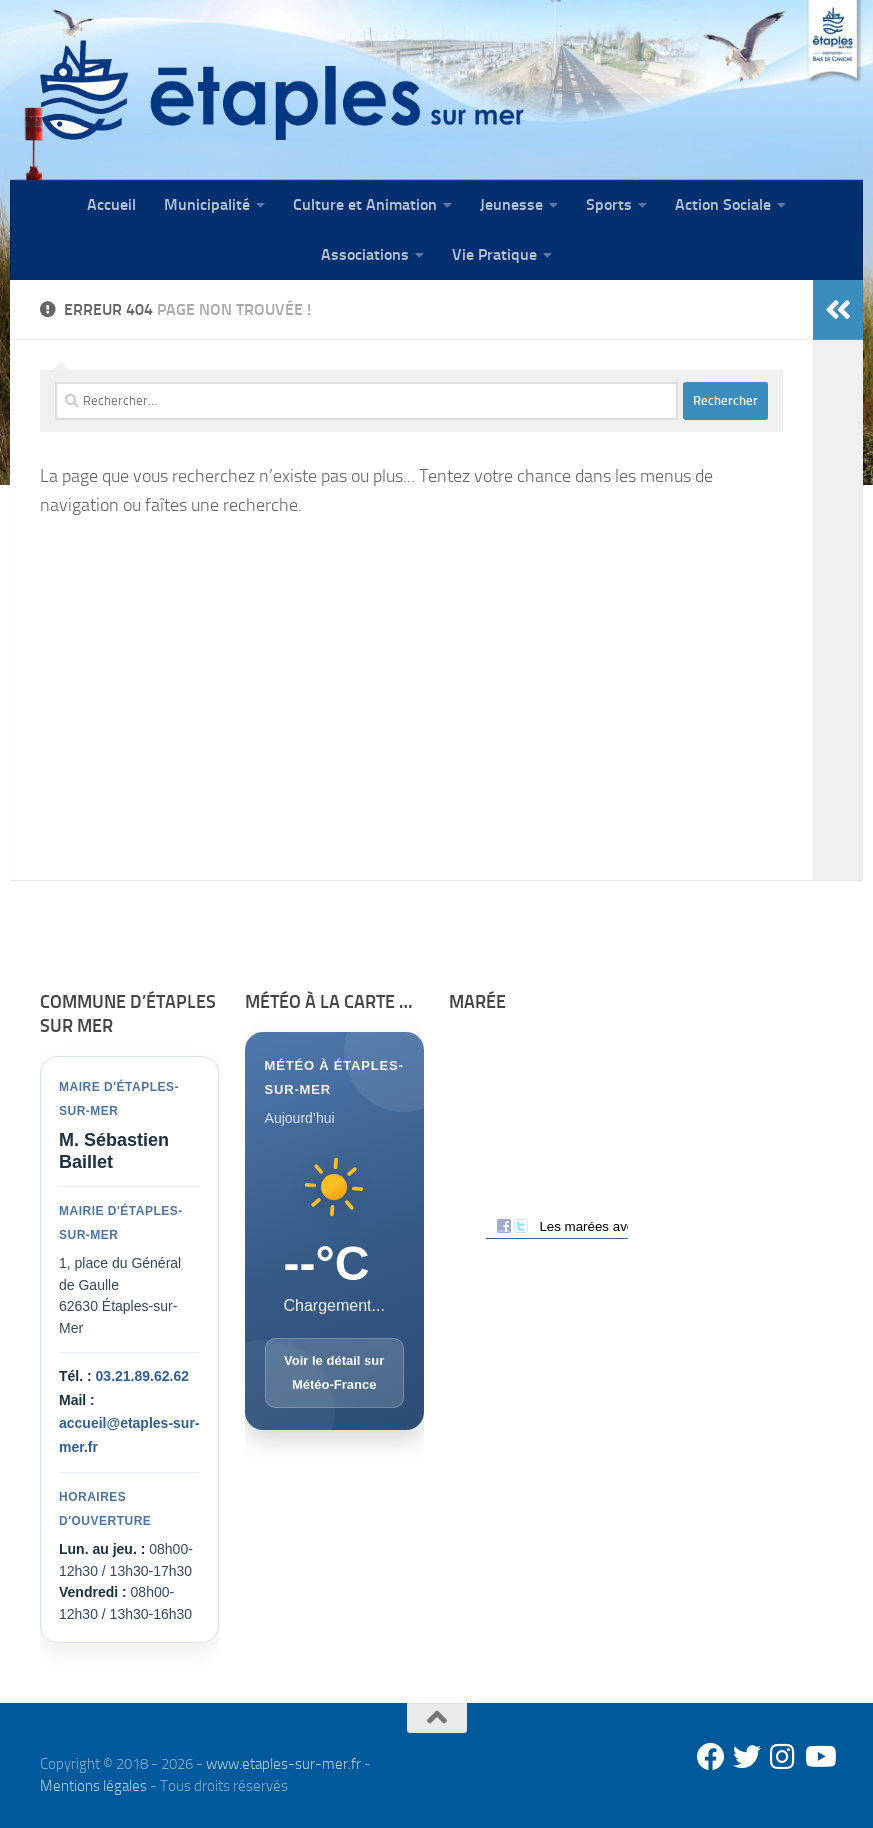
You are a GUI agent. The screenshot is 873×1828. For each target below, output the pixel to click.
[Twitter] (747, 1757)
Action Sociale (723, 204)
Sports (609, 204)
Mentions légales (93, 1786)
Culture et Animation (365, 204)
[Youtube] (819, 1757)
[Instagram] (783, 1757)
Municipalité (207, 204)
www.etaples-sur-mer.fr (283, 1764)
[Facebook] (711, 1757)
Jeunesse (511, 204)
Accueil (111, 204)
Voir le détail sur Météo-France (334, 1372)
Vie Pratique (494, 254)
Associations (365, 254)
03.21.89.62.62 (142, 1376)
